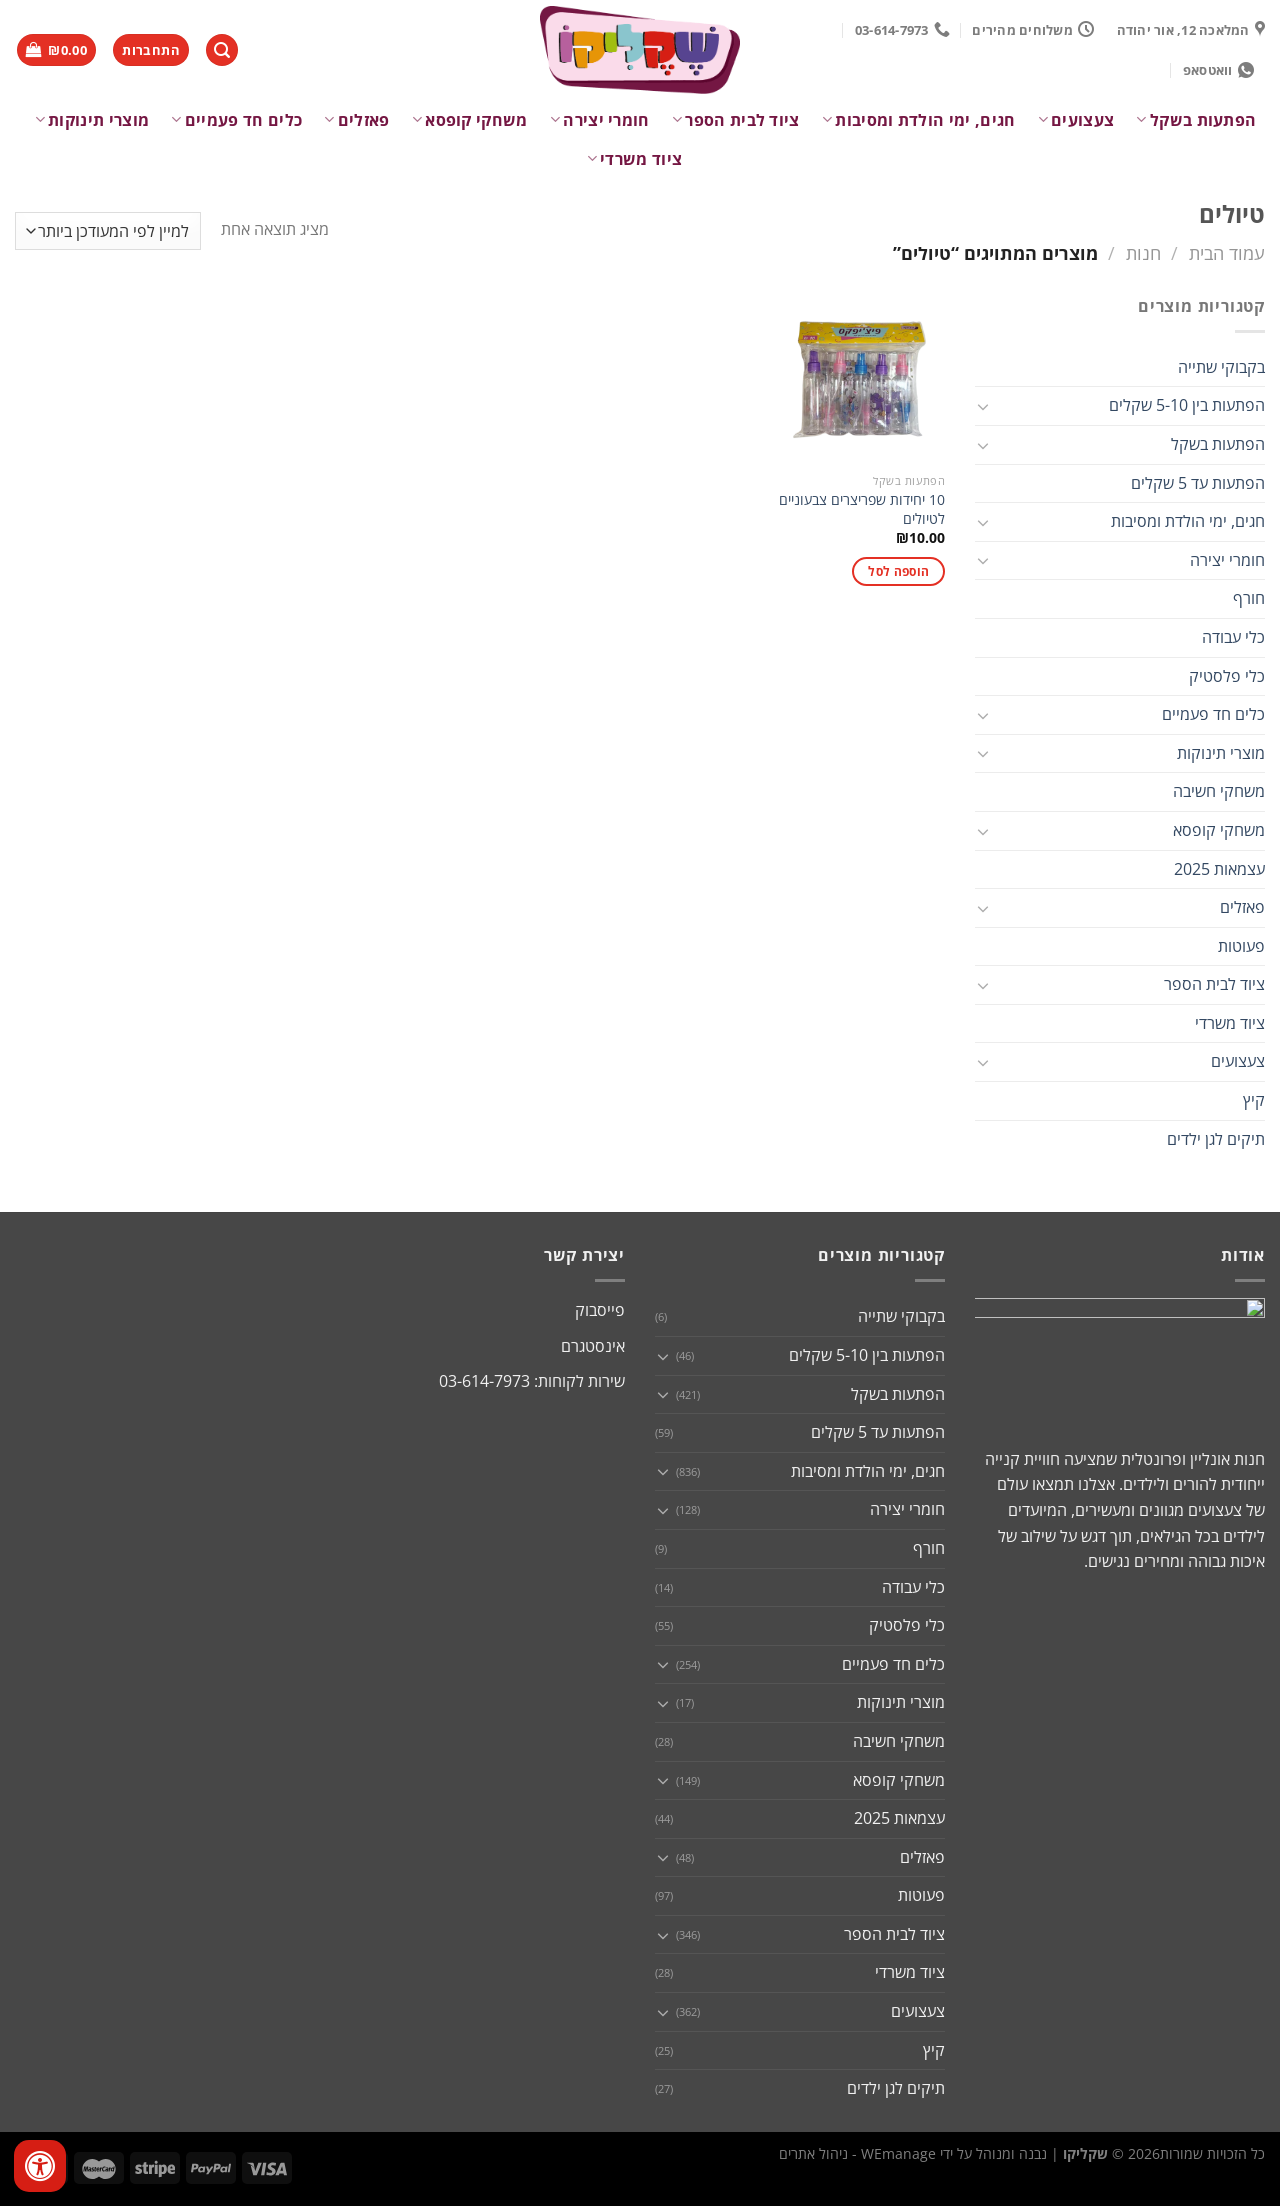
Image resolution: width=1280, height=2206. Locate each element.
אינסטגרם (593, 1346)
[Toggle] (983, 406)
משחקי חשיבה (1219, 791)
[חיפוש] (222, 50)
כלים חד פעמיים (236, 120)
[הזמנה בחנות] (108, 231)
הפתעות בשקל (1196, 120)
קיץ (1254, 1100)
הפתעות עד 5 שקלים (1198, 483)
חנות (1143, 252)
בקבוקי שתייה (1221, 367)
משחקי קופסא (470, 120)
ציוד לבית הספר (736, 120)
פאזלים (356, 120)
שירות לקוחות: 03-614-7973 (532, 1381)
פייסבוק (600, 1310)
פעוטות (1241, 946)
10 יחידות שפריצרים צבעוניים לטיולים (862, 509)
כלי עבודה (1233, 637)
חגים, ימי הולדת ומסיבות (919, 120)
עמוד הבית (1227, 252)
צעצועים (1076, 120)
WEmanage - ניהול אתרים (857, 2153)
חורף (1249, 598)
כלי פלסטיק (1227, 676)
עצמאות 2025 (1219, 869)
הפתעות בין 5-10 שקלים (1187, 405)
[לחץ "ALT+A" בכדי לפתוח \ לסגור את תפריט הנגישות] (40, 2166)
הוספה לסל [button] (898, 571)
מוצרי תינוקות (92, 120)
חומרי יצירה (600, 120)
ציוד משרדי (635, 159)
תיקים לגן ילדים (1216, 1139)
